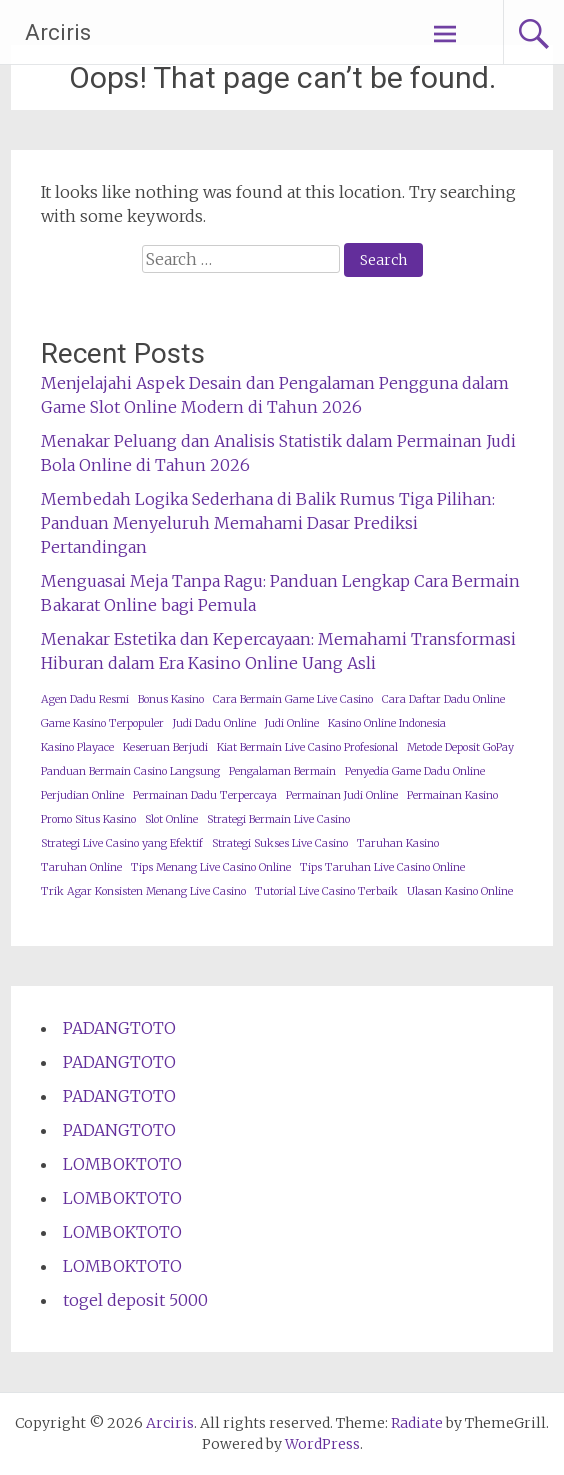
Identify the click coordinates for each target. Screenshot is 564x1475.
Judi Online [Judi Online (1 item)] (292, 723)
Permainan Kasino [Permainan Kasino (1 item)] (452, 795)
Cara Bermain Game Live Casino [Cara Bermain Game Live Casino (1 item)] (293, 699)
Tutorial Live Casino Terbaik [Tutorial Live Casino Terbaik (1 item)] (326, 891)
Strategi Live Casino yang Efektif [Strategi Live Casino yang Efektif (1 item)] (122, 843)
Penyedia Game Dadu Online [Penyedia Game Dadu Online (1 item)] (415, 771)
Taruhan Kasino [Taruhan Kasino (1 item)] (398, 843)
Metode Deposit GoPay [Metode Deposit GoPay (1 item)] (460, 747)
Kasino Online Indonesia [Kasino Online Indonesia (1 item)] (387, 723)
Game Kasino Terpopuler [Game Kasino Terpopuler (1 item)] (102, 723)
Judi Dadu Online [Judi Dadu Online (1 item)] (214, 723)
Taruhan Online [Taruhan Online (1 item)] (81, 867)
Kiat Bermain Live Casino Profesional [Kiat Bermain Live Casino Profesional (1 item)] (307, 747)
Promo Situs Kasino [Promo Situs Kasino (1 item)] (88, 819)
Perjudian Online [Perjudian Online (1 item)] (82, 795)
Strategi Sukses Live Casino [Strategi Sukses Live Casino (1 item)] (280, 843)
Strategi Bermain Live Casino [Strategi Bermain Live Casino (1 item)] (278, 819)
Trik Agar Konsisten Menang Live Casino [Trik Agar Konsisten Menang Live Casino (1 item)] (143, 891)
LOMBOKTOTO (122, 1164)
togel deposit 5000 (135, 1300)
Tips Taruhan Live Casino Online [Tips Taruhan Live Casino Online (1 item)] (382, 867)
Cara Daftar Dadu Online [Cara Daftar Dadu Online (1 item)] (443, 699)
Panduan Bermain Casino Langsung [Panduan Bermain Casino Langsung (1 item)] (130, 771)
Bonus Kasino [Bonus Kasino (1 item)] (171, 699)
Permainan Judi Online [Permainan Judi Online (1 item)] (342, 795)
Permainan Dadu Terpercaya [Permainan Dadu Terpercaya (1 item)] (205, 795)
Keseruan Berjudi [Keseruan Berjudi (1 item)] (165, 747)
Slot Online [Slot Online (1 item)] (171, 819)
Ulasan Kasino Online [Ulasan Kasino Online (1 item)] (460, 891)
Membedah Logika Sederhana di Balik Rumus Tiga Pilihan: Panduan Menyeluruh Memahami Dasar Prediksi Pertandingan (268, 523)
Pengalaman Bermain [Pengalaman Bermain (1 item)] (282, 771)
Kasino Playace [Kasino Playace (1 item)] (77, 747)
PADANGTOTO (119, 1028)
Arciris (58, 32)
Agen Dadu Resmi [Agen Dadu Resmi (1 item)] (85, 699)
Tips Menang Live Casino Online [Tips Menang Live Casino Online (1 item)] (211, 867)
